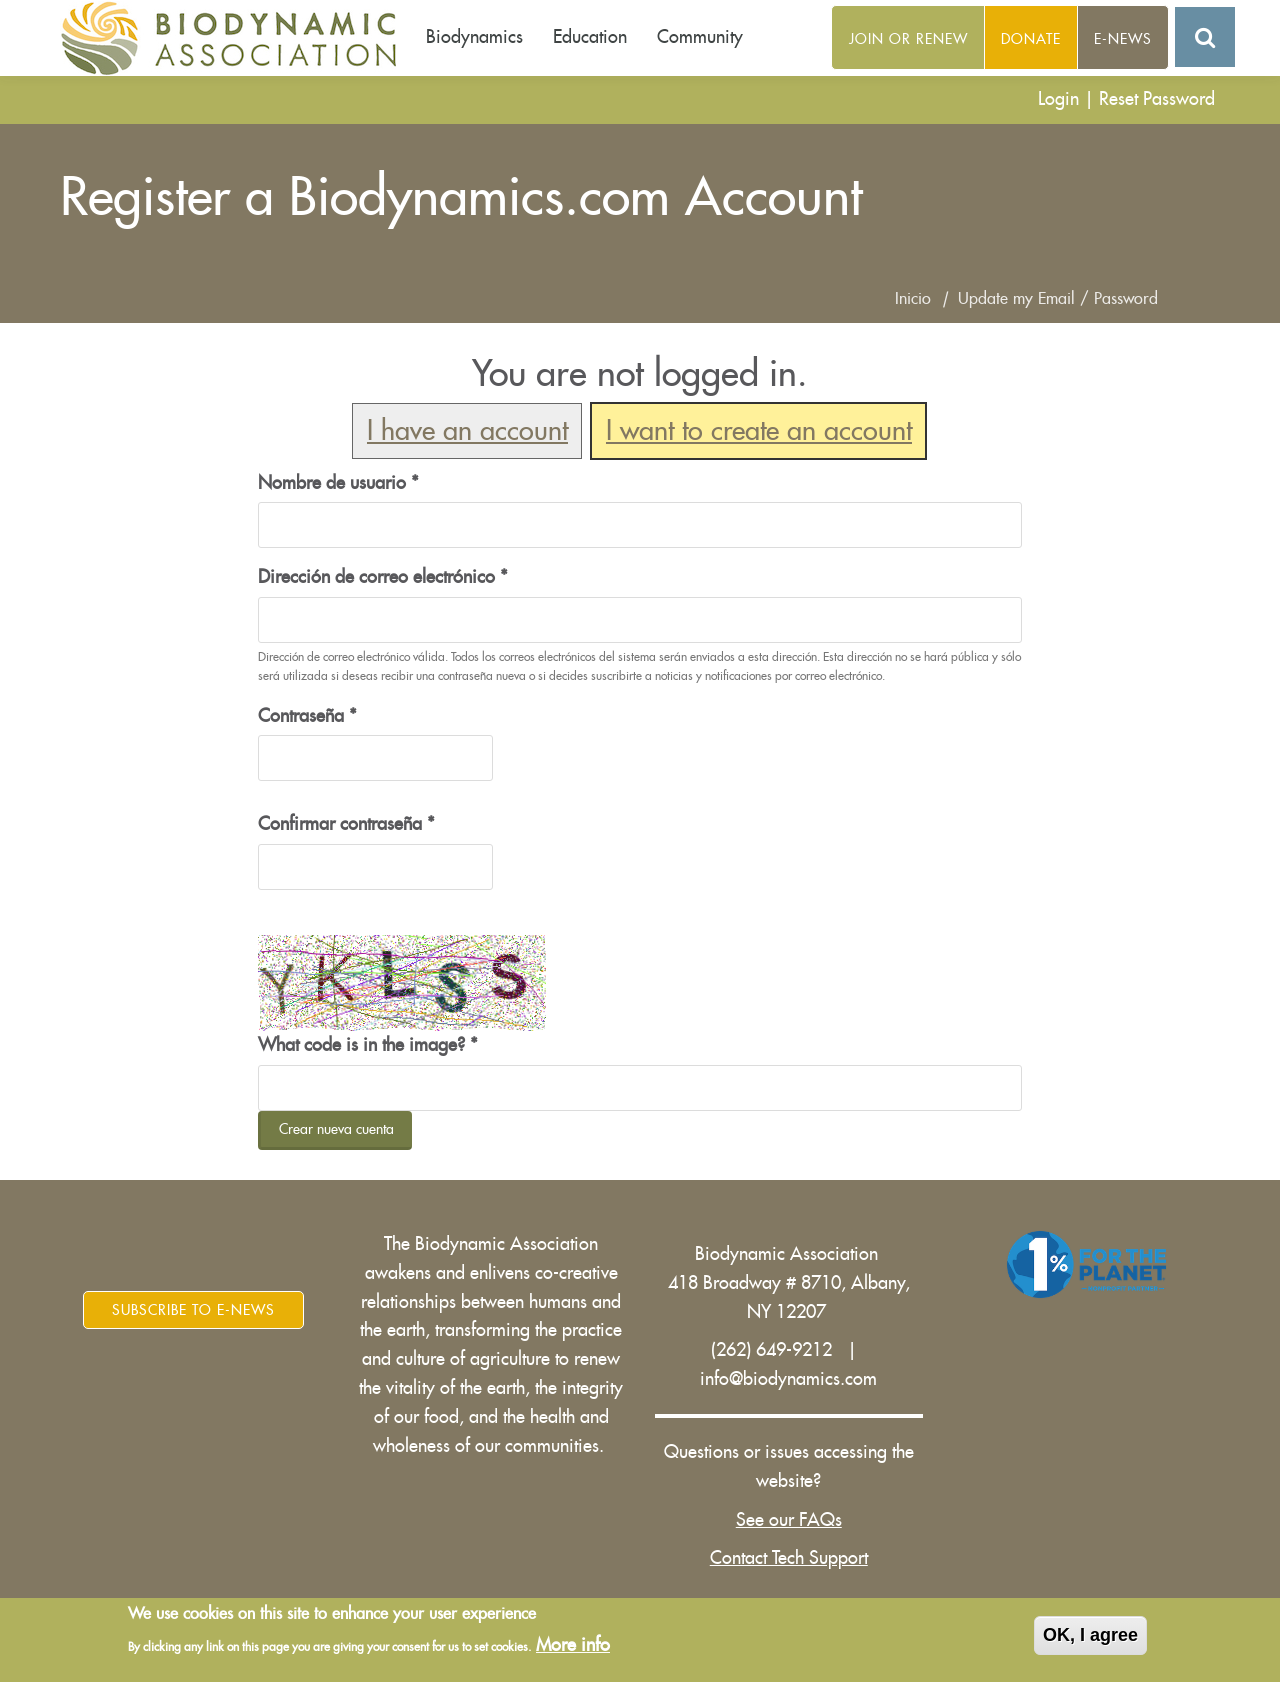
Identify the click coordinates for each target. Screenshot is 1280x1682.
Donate (1031, 39)
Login (1058, 99)
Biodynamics (474, 37)
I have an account (467, 431)
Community (700, 37)
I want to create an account (759, 431)
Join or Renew (908, 39)
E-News (1123, 39)
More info (573, 1647)
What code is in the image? (368, 1045)
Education (590, 37)
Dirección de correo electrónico (383, 577)
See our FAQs (789, 1520)
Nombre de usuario (338, 483)
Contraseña (307, 716)
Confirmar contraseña (346, 824)
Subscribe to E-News (193, 1310)
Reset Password (1157, 99)
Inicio (913, 299)
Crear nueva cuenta (336, 1129)
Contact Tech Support (789, 1558)
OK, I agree (1090, 1637)
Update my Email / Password (1058, 299)
